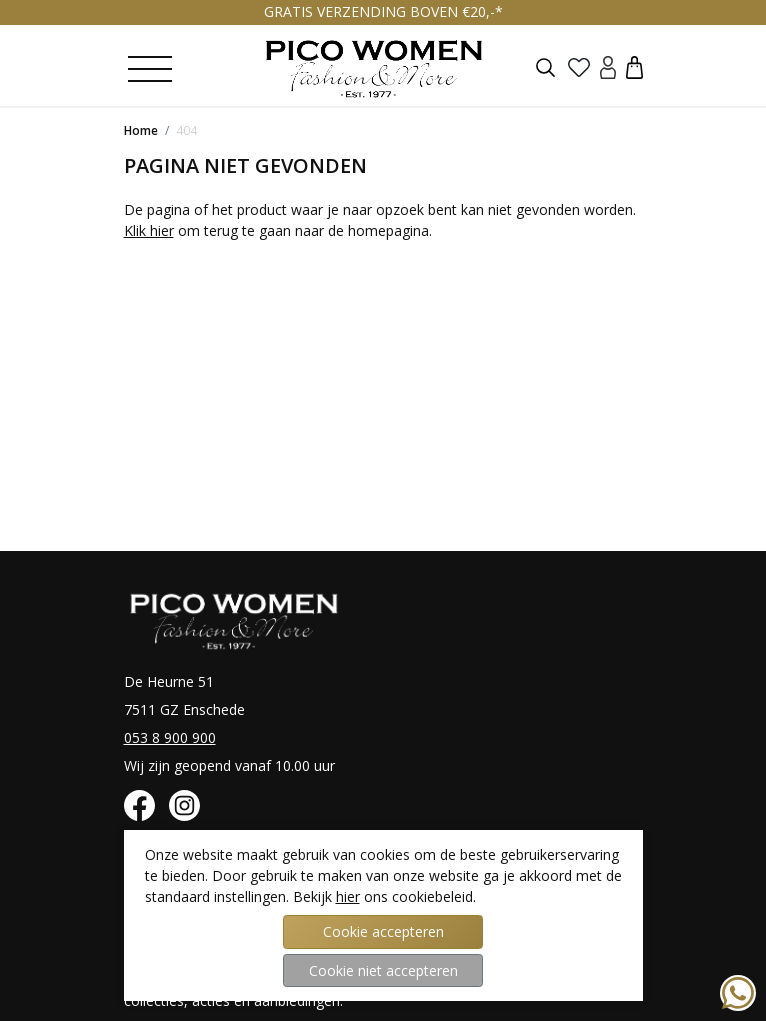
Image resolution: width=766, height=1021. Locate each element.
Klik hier (149, 230)
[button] (634, 66)
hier (348, 896)
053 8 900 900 (170, 737)
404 (186, 130)
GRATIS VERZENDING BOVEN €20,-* (383, 11)
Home (141, 130)
